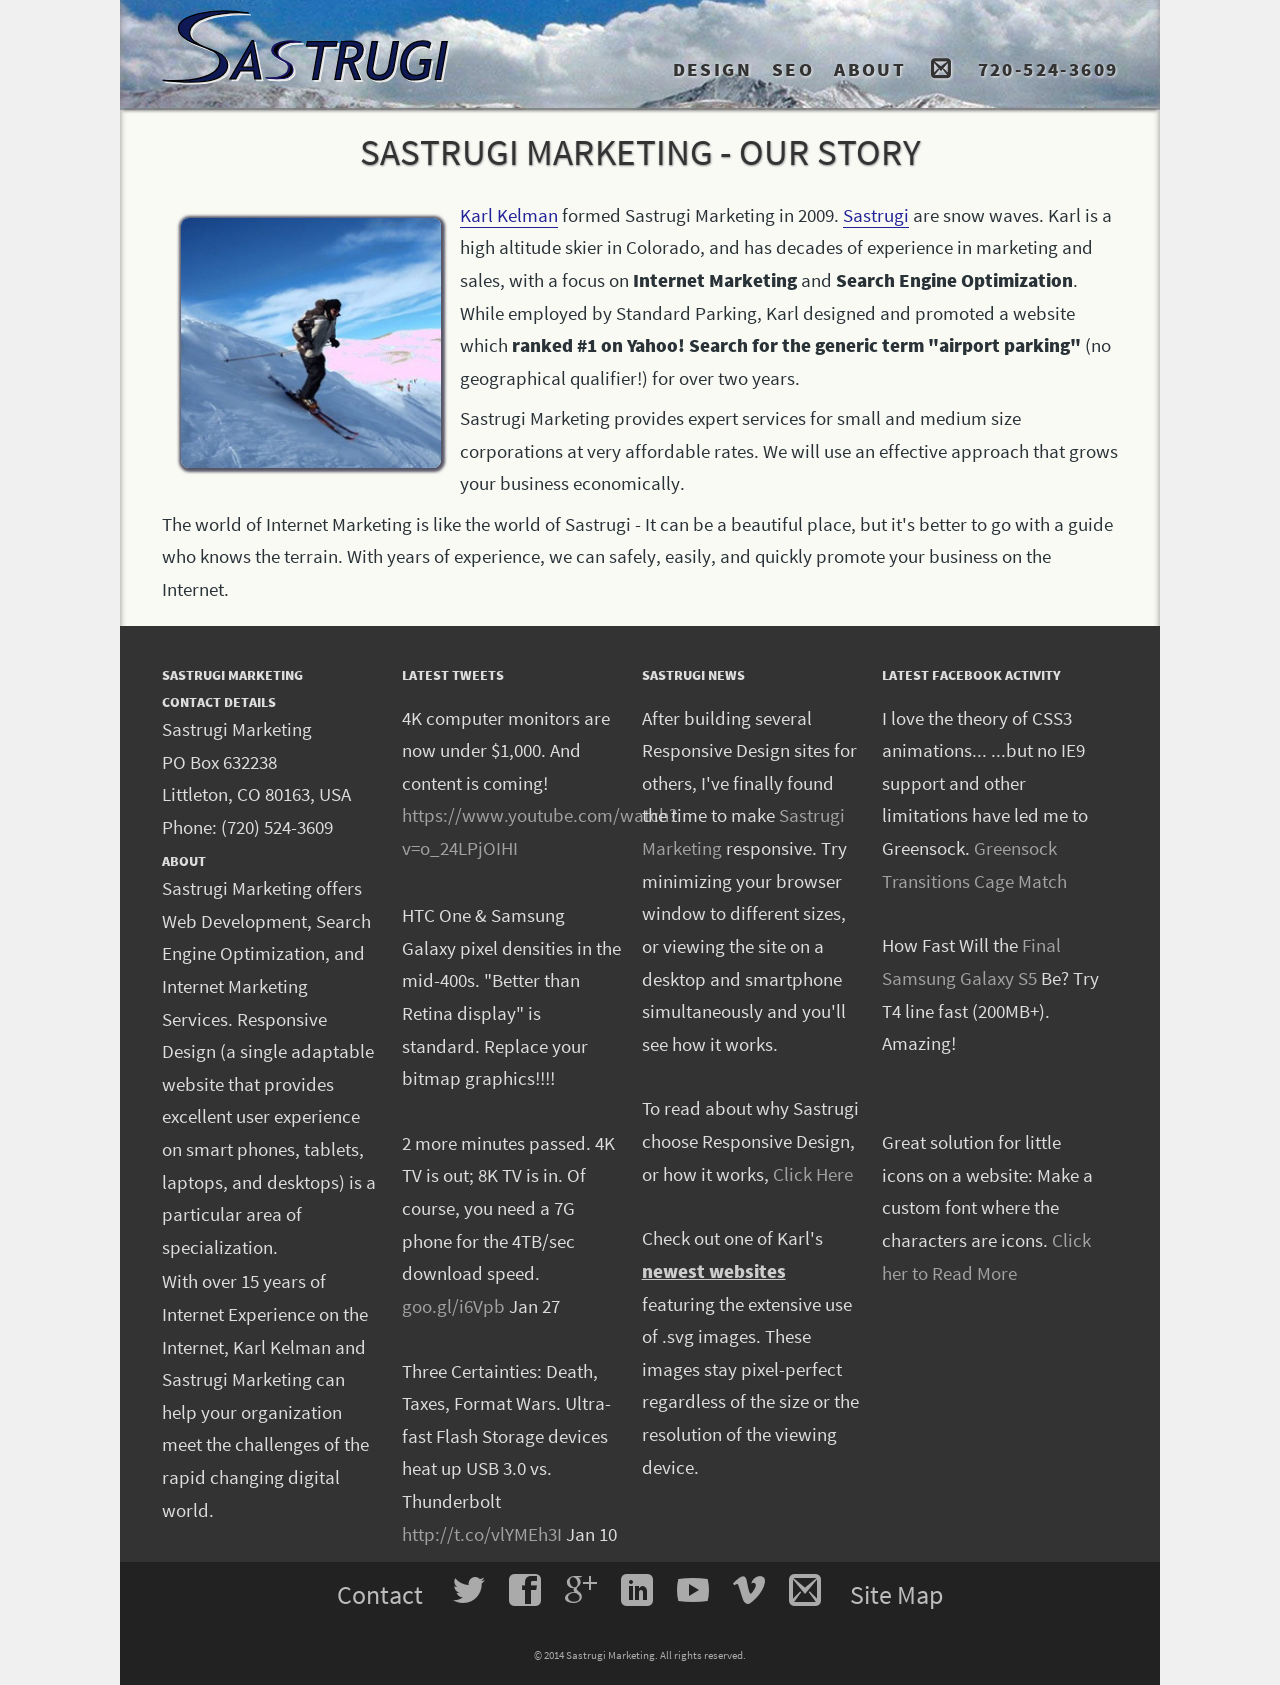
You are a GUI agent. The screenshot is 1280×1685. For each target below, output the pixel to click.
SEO (793, 69)
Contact (382, 1594)
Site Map (896, 1594)
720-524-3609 (1048, 69)
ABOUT (870, 69)
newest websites (714, 1271)
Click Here (813, 1174)
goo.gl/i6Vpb (453, 1306)
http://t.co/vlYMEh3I (482, 1534)
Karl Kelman (509, 215)
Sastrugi (876, 215)
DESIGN (712, 69)
